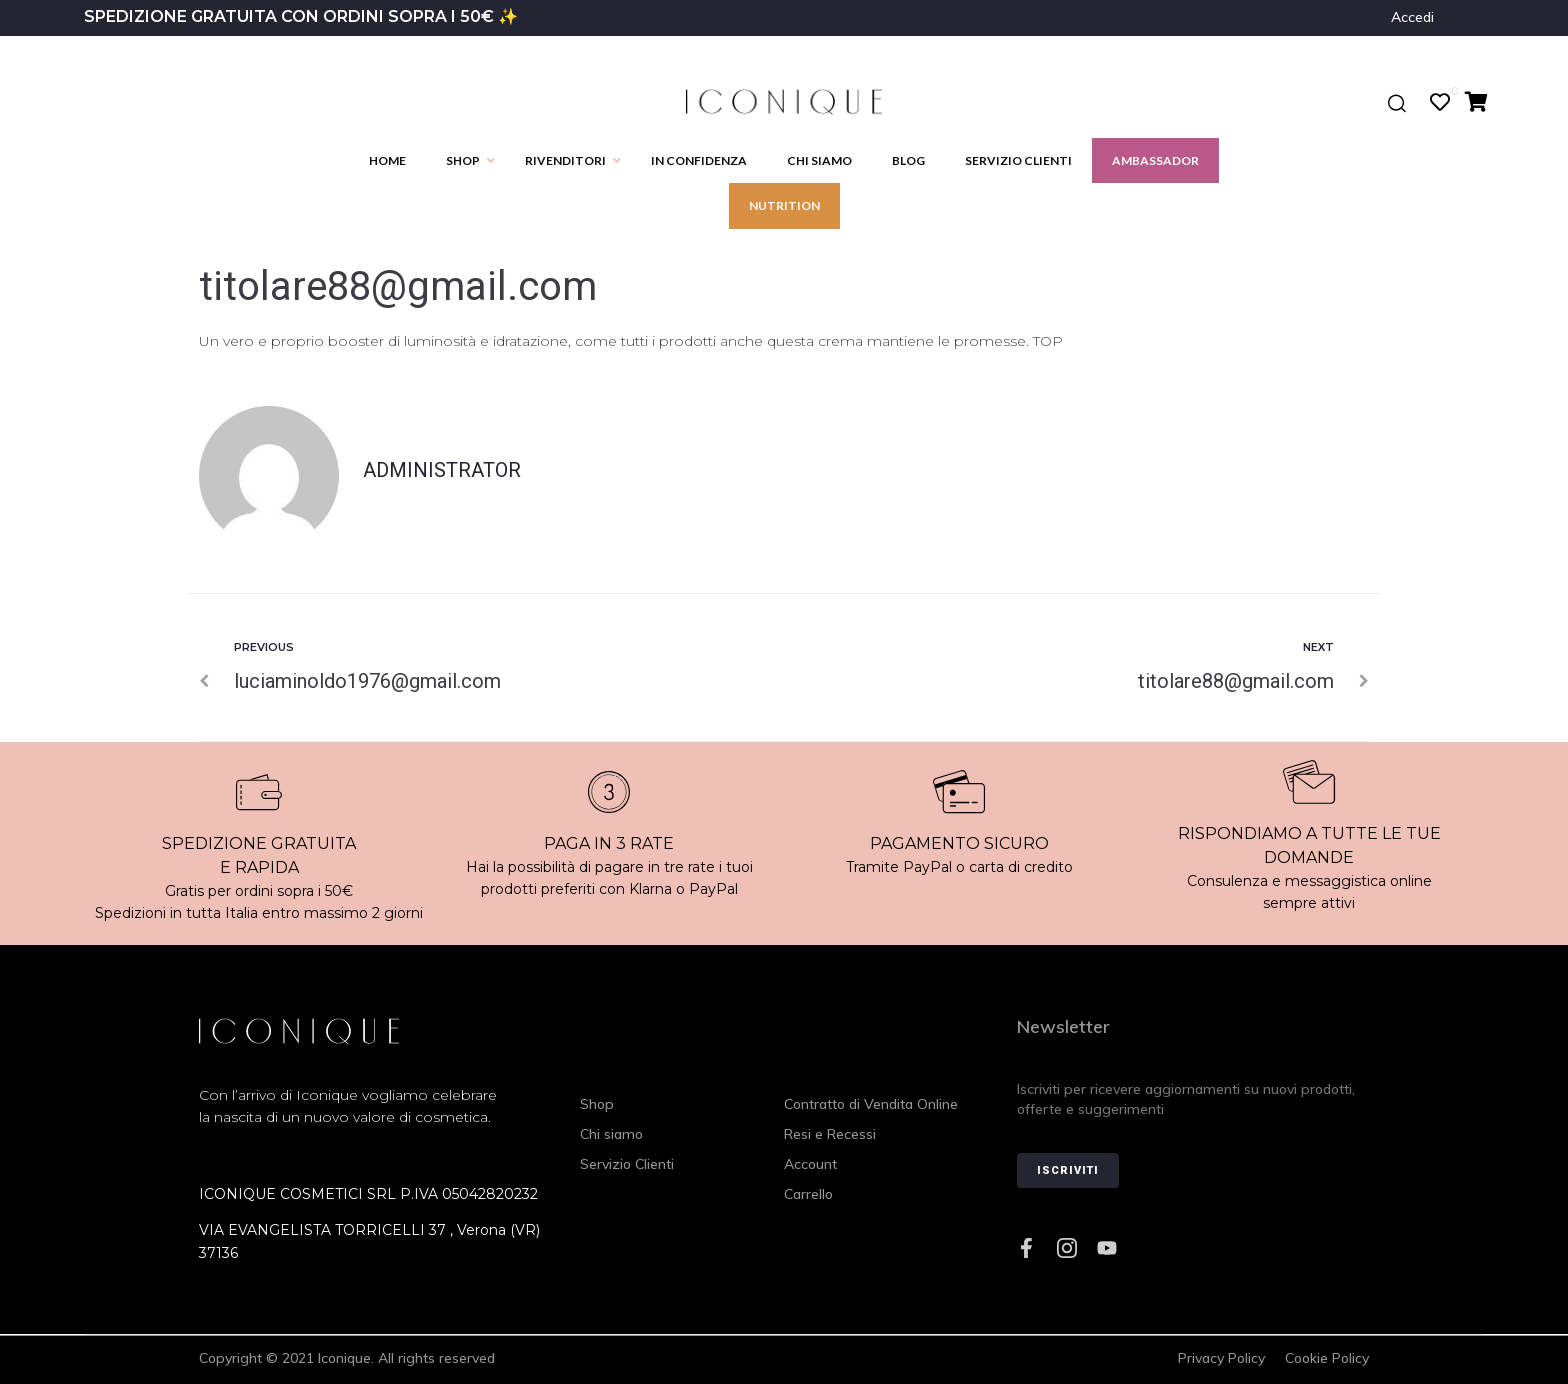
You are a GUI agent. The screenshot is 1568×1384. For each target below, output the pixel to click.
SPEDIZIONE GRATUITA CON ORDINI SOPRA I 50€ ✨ (301, 16)
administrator (442, 470)
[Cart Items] (1481, 102)
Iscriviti (1068, 1170)
